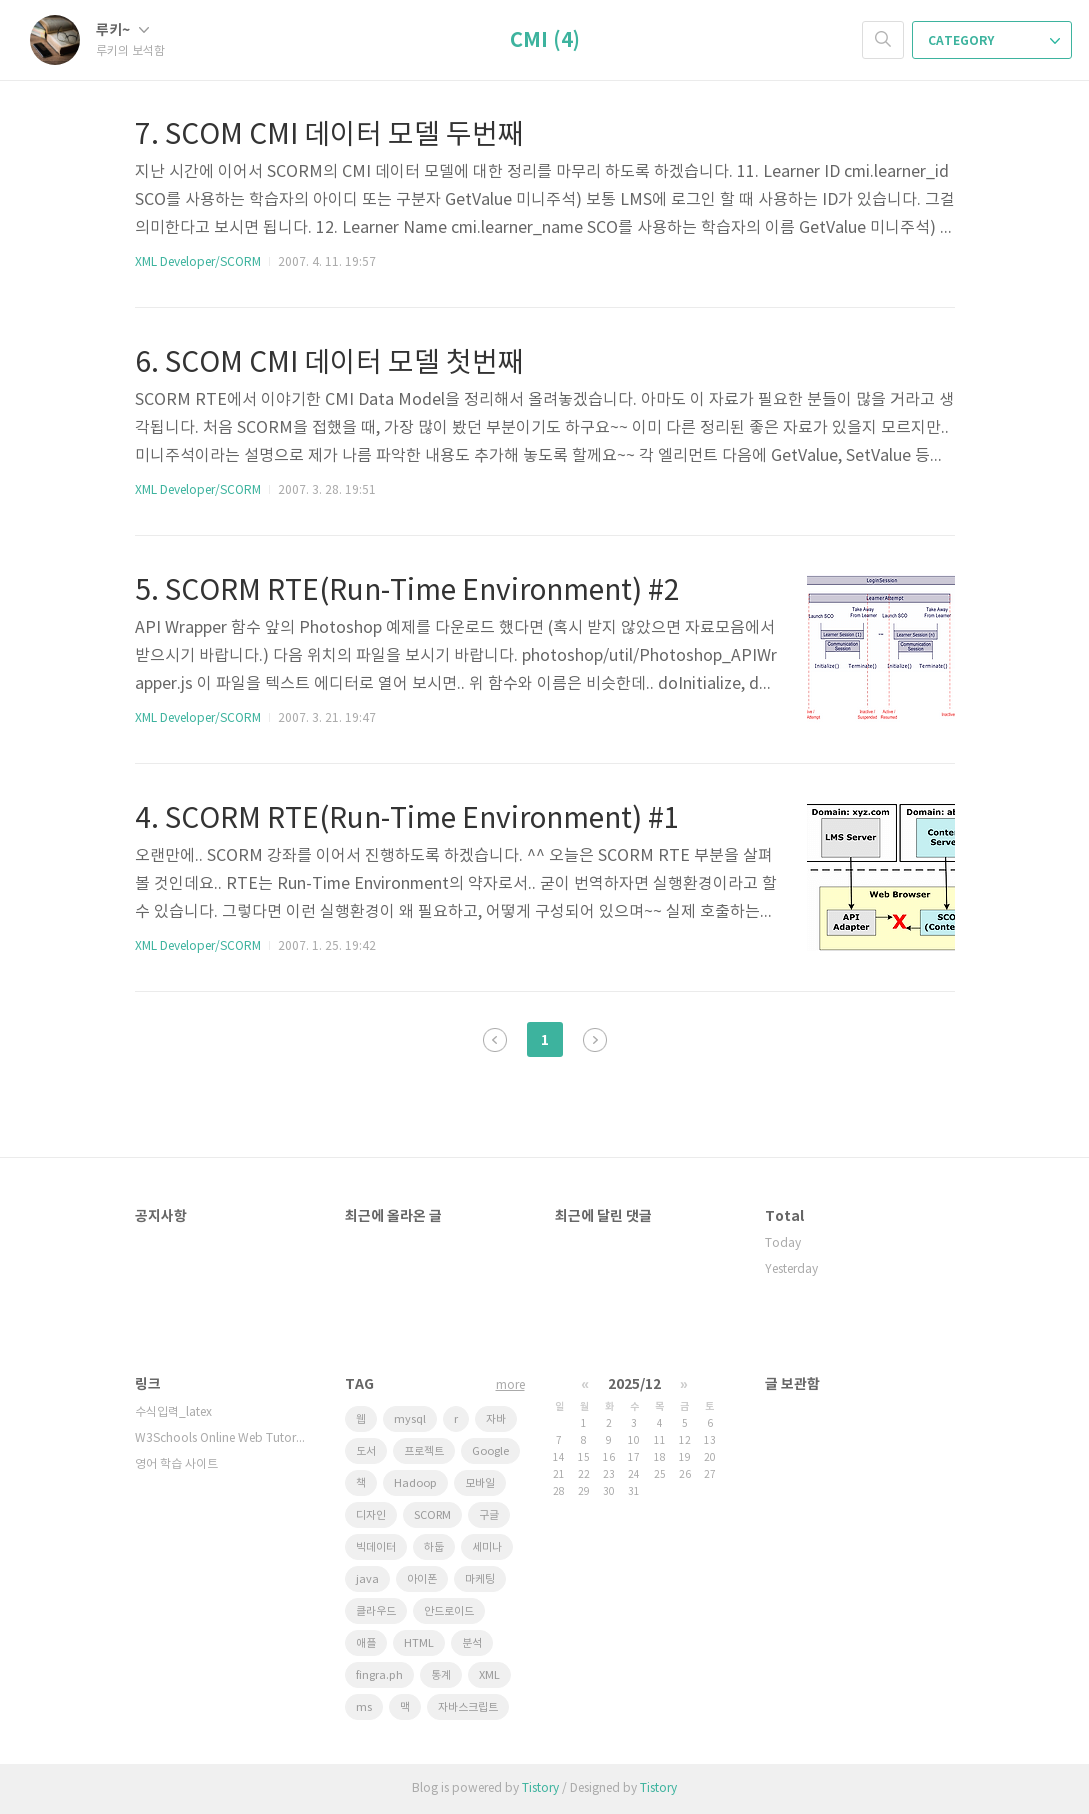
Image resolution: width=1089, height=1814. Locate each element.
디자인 (371, 1515)
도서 (366, 1451)
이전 (495, 1040)
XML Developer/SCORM (198, 262)
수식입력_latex (173, 1412)
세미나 (487, 1547)
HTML (419, 1643)
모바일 (480, 1483)
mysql (410, 1419)
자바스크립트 (468, 1707)
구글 (489, 1515)
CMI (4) (545, 41)
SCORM (432, 1515)
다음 (595, 1040)
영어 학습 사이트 (176, 1464)
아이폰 (422, 1579)
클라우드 (376, 1611)
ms (364, 1707)
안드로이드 (449, 1611)
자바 (496, 1419)
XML (489, 1675)
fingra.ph (379, 1675)
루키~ (122, 30)
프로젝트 (424, 1451)
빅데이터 (376, 1547)
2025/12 (634, 1384)
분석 (472, 1643)
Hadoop (415, 1483)
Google (490, 1451)
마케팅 (480, 1579)
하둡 (434, 1547)
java (367, 1579)
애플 (366, 1643)
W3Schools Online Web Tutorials (220, 1438)
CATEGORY (994, 41)
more (510, 1385)
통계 (441, 1675)
